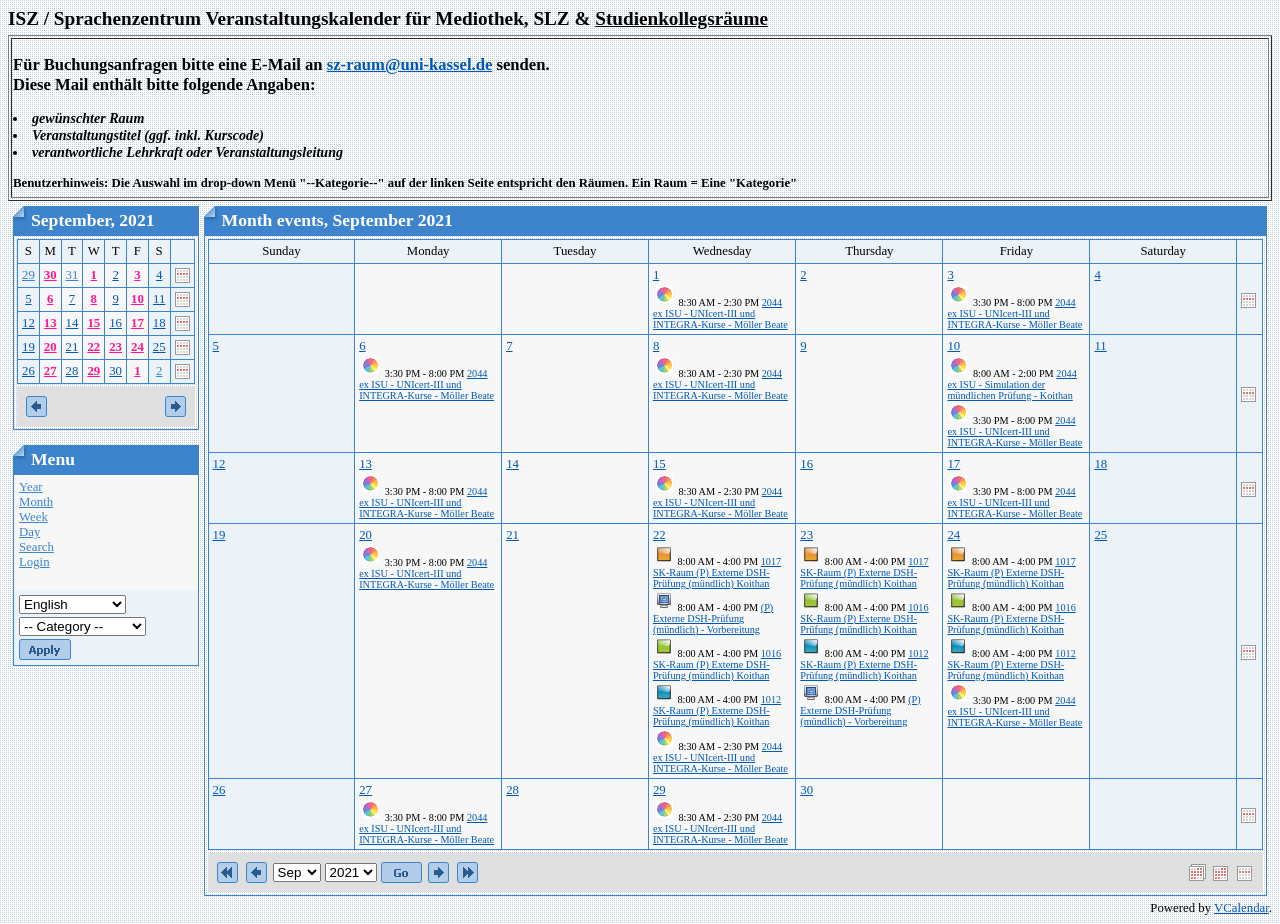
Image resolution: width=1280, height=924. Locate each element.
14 (72, 323)
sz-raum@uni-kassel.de (410, 64)
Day (29, 532)
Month (36, 502)
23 (115, 347)
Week (33, 517)
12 (28, 323)
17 (137, 323)
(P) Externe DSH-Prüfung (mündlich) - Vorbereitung (713, 618)
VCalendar (1241, 908)
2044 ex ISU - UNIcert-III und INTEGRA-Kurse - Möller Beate (720, 313)
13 (50, 323)
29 (28, 275)
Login (34, 562)
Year (31, 487)
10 (137, 299)
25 (159, 347)
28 (72, 371)
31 (72, 275)
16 (115, 323)
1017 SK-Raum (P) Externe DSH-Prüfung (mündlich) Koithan (717, 572)
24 (137, 347)
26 (28, 371)
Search (36, 547)
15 (93, 323)
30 (50, 275)
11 (159, 299)
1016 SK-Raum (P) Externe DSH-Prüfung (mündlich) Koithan (717, 664)
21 (72, 347)
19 (28, 347)
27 (50, 371)
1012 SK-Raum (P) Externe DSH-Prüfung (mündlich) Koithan (717, 710)
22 (93, 347)
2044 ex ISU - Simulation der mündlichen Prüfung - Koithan (1011, 384)
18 (159, 323)
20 (50, 347)
